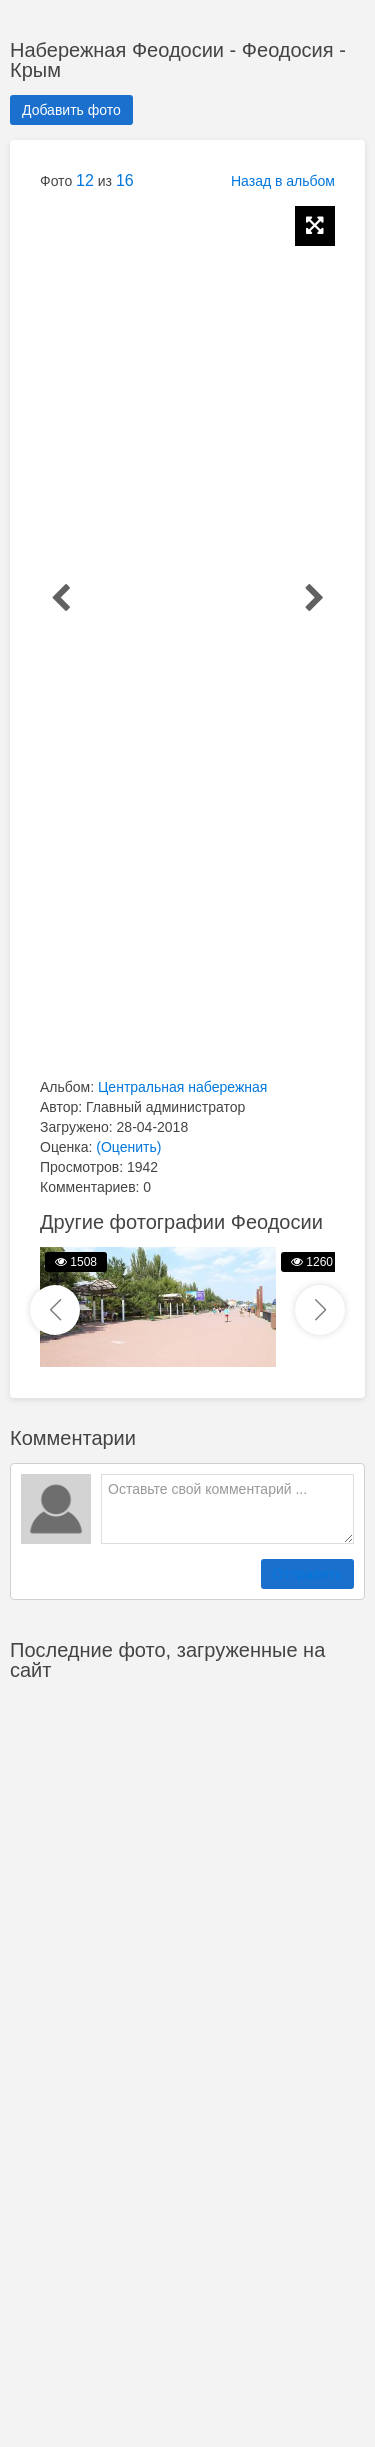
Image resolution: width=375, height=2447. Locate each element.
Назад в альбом (283, 181)
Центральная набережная (182, 1087)
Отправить (307, 1574)
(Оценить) (128, 1147)
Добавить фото (71, 110)
